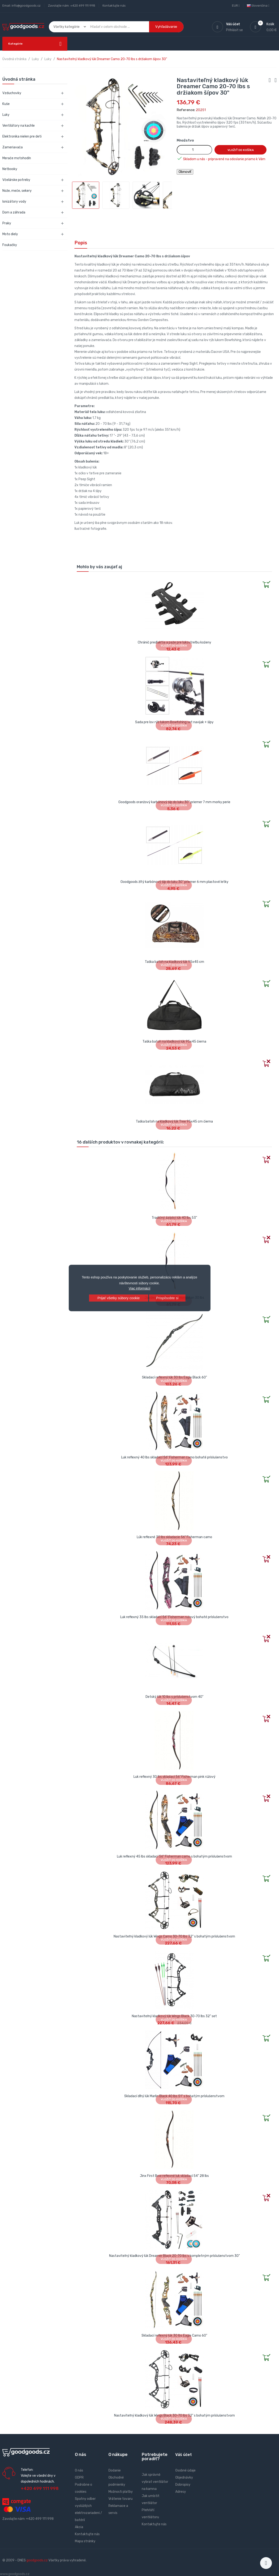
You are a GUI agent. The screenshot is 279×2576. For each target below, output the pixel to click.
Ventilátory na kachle (18, 126)
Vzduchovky (11, 93)
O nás (79, 2470)
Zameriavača (12, 147)
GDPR (79, 2478)
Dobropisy (182, 2485)
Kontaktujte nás (114, 5)
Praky (6, 223)
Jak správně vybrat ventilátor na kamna (155, 2482)
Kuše (6, 104)
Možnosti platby (120, 2492)
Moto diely (10, 234)
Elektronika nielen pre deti (22, 136)
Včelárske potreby (16, 180)
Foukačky (9, 245)
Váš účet (183, 2454)
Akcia (79, 2527)
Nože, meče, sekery (17, 191)
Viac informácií (139, 1288)
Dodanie (114, 2470)
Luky (5, 115)
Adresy (180, 2492)
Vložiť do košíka (240, 150)
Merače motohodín (16, 158)
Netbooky (9, 169)
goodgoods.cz (37, 2560)
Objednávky (184, 2478)
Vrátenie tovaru (120, 2499)
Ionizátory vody (14, 202)
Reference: (186, 110)
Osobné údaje (185, 2470)
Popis (80, 243)
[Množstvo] (194, 149)
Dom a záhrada (13, 212)
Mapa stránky (85, 2541)
